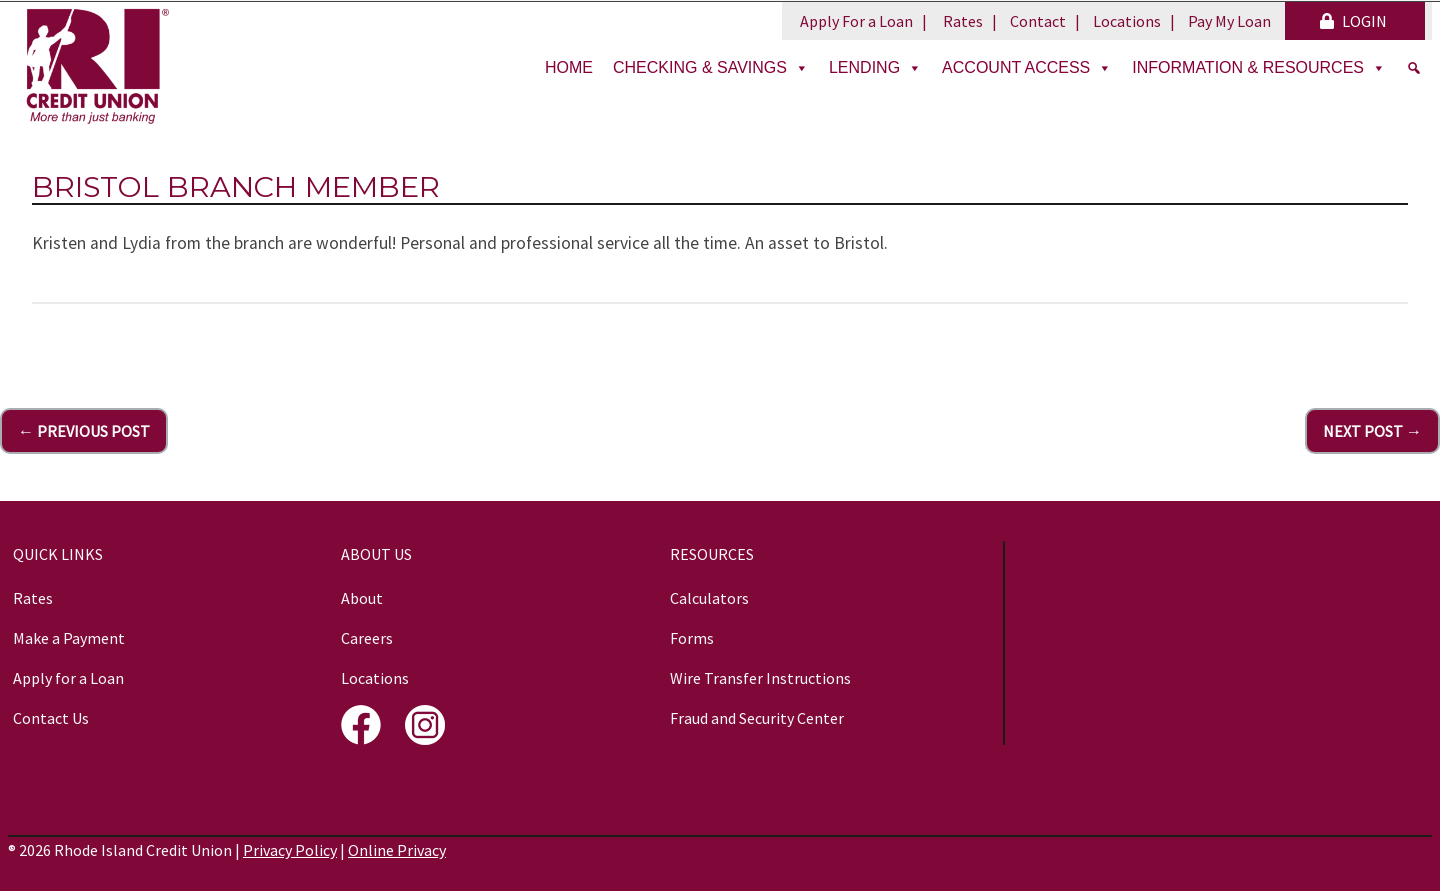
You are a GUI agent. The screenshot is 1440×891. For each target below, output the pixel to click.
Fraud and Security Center (757, 718)
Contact (1038, 21)
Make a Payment (69, 638)
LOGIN (1353, 21)
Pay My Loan (1229, 21)
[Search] (1414, 68)
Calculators (709, 598)
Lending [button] (875, 68)
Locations (1127, 21)
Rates (963, 21)
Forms (692, 638)
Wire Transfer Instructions (760, 678)
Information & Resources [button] (1259, 68)
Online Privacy (397, 850)
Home (569, 67)
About (362, 598)
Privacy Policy (290, 850)
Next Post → (1372, 431)
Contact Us (51, 718)
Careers (367, 638)
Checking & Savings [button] (711, 68)
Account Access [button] (1027, 68)
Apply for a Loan (68, 678)
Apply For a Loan (856, 21)
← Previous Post (84, 431)
